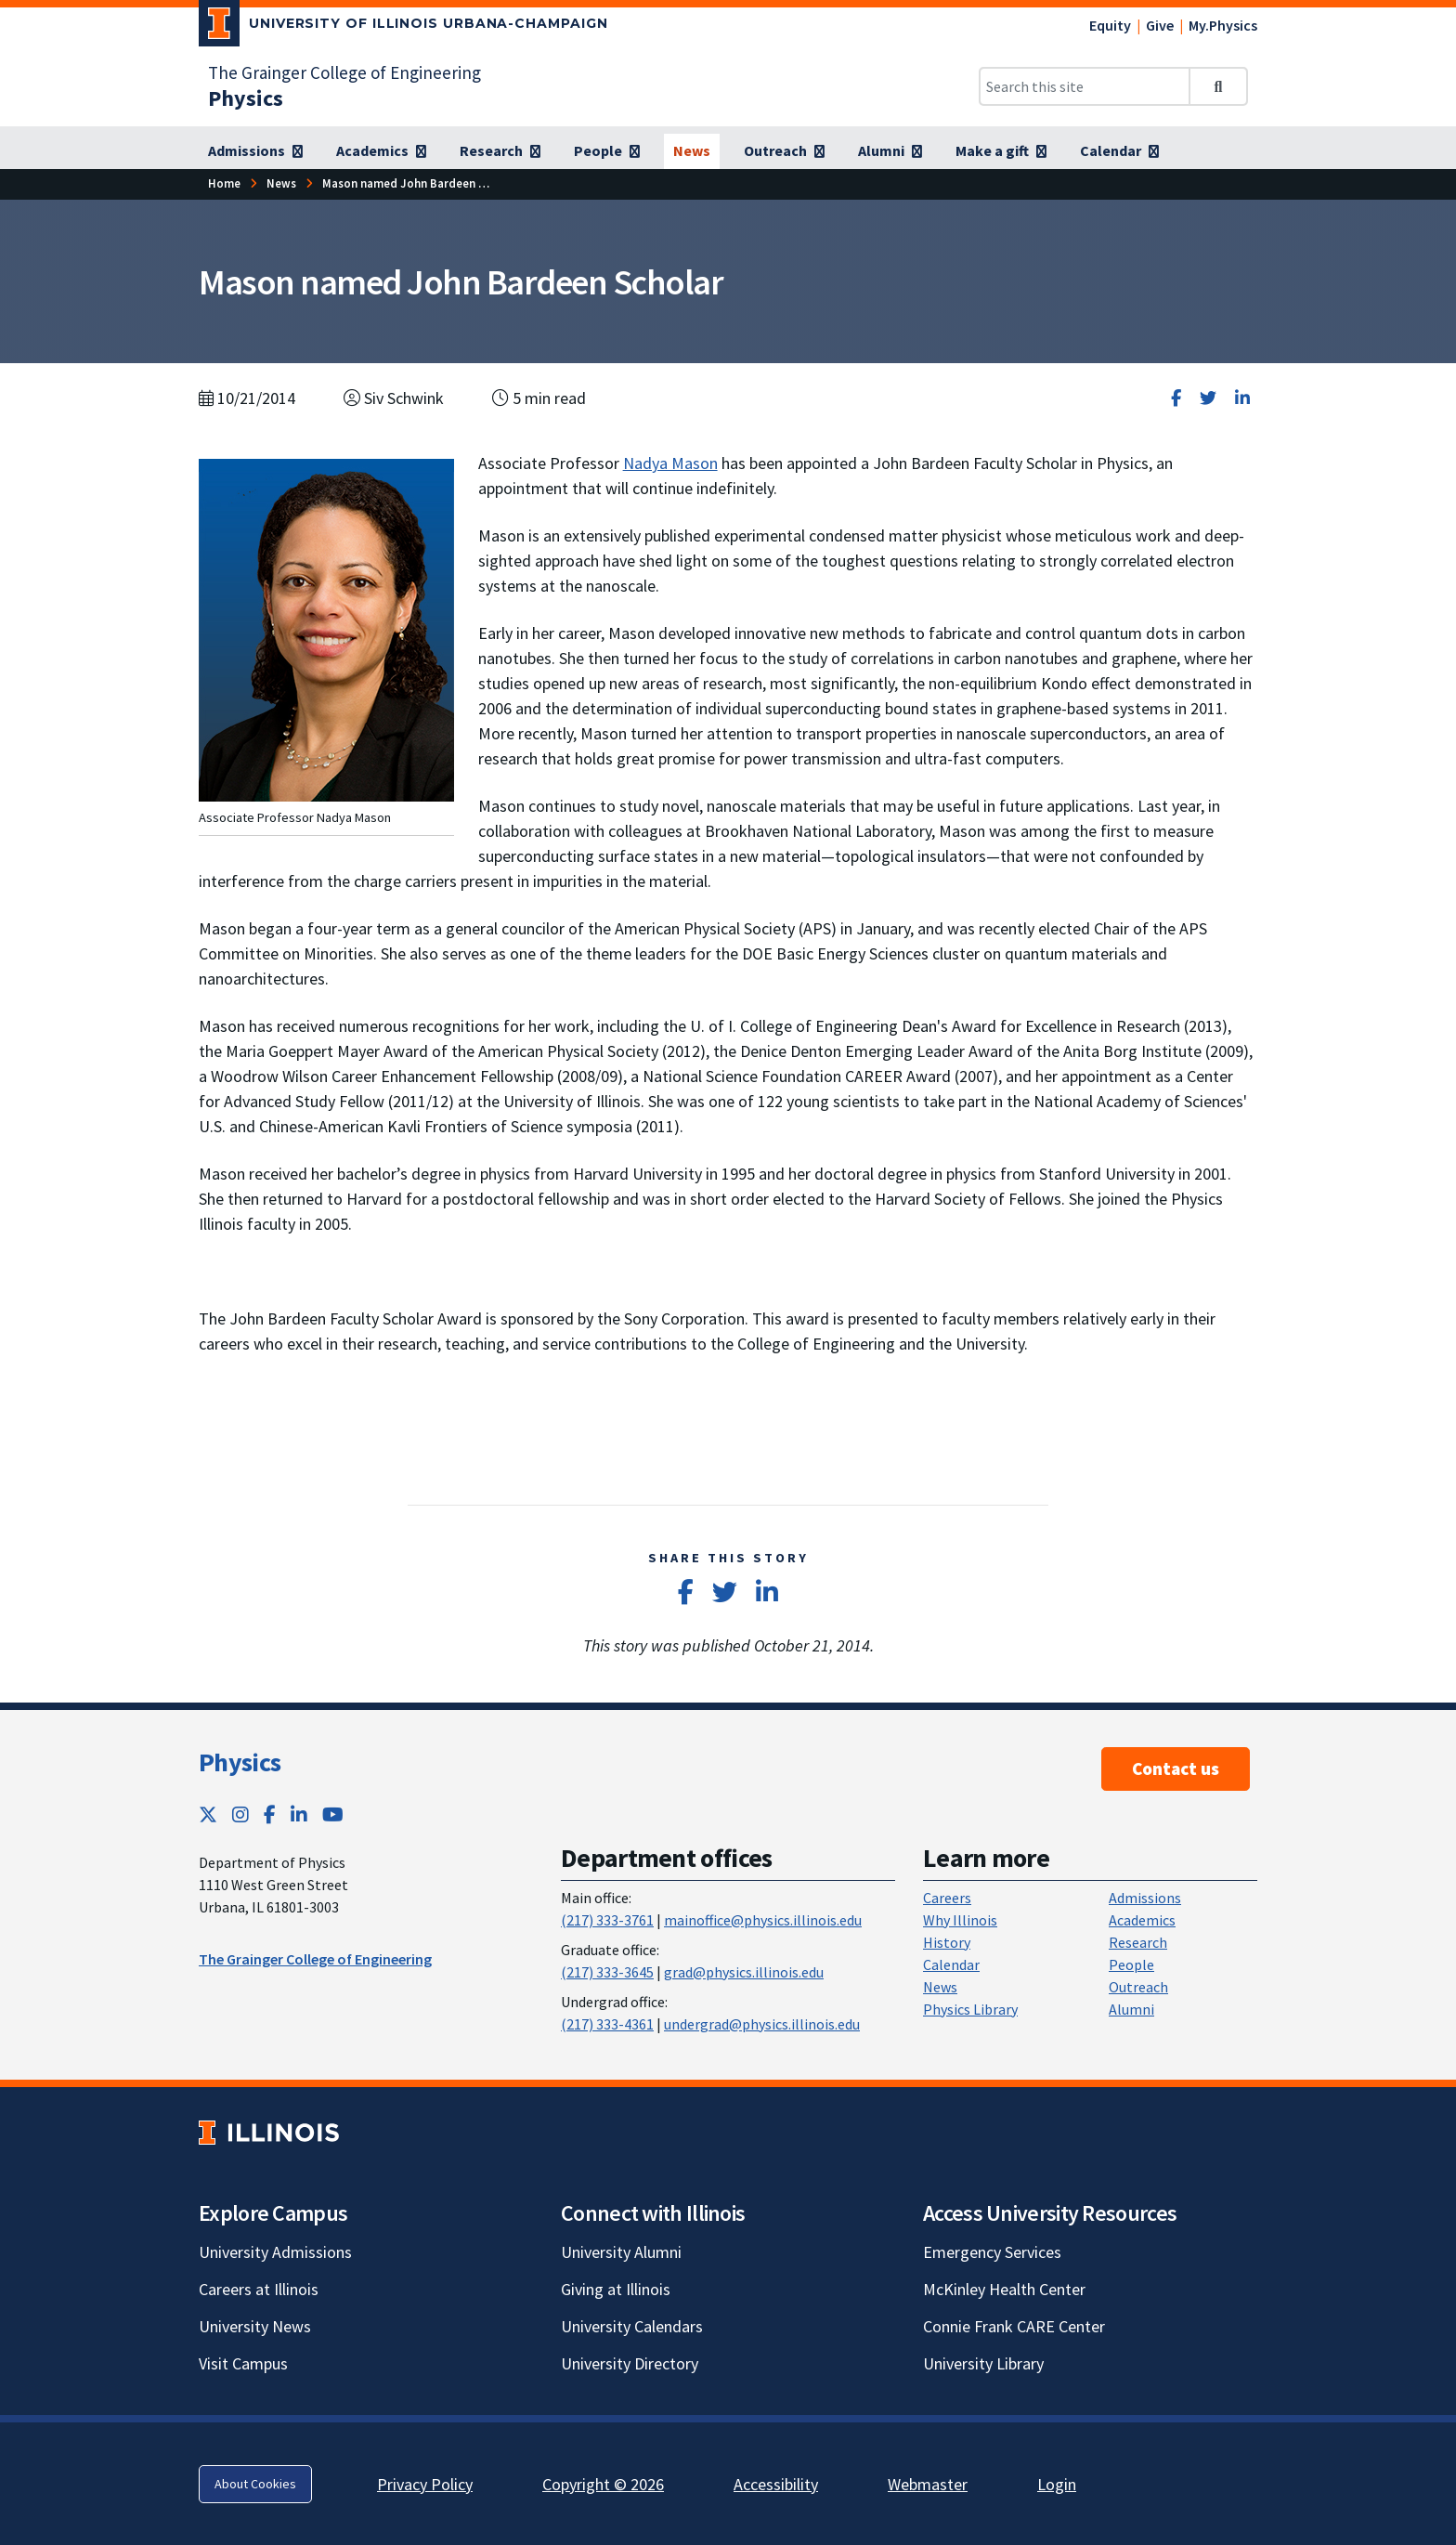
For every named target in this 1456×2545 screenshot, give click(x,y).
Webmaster (928, 2484)
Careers (947, 1897)
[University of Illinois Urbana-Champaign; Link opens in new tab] (403, 26)
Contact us (1175, 1768)
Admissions (1145, 1897)
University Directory (629, 2363)
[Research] (500, 151)
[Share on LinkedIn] (1242, 398)
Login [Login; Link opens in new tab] (1056, 2484)
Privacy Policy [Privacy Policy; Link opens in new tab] (425, 2484)
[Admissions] (255, 151)
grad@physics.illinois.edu (744, 1972)
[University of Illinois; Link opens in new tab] (269, 2132)
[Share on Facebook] (1176, 398)
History (946, 1942)
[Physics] (245, 98)
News (940, 1986)
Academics (1142, 1920)
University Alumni (621, 2252)
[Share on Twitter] (1208, 398)
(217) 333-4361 (607, 2024)
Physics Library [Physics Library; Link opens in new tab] (970, 2009)
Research (1138, 1942)
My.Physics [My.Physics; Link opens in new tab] (1223, 25)
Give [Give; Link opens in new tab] (1160, 25)
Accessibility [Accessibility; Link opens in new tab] (776, 2484)
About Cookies (255, 2483)
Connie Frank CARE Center (1014, 2326)
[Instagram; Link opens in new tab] (240, 1814)
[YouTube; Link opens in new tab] (333, 1814)
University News (255, 2326)
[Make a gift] (1001, 151)
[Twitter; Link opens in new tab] (208, 1814)
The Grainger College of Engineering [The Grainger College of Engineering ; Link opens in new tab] (315, 1959)
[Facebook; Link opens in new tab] (270, 1814)
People (1131, 1964)
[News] (692, 151)
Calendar (951, 1964)
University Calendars (632, 2326)
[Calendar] (1119, 151)
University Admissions (275, 2252)
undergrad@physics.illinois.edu (762, 2024)
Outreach (1138, 1986)
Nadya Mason (670, 463)
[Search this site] (1085, 86)
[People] (607, 151)
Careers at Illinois (258, 2289)
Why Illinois (960, 1920)
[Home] (224, 183)
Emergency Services (992, 2252)
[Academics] (381, 151)
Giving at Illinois (615, 2289)
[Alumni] (890, 151)
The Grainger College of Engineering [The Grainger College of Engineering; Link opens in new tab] (344, 72)
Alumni (1131, 2009)
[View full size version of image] (326, 628)
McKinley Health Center (1004, 2289)
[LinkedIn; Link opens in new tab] (299, 1814)
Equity (1110, 25)
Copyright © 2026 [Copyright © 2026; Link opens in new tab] (603, 2484)
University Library (983, 2363)
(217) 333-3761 (607, 1920)
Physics (239, 1762)
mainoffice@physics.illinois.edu (763, 1920)
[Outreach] (784, 151)
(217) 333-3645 (607, 1972)
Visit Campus (243, 2363)
